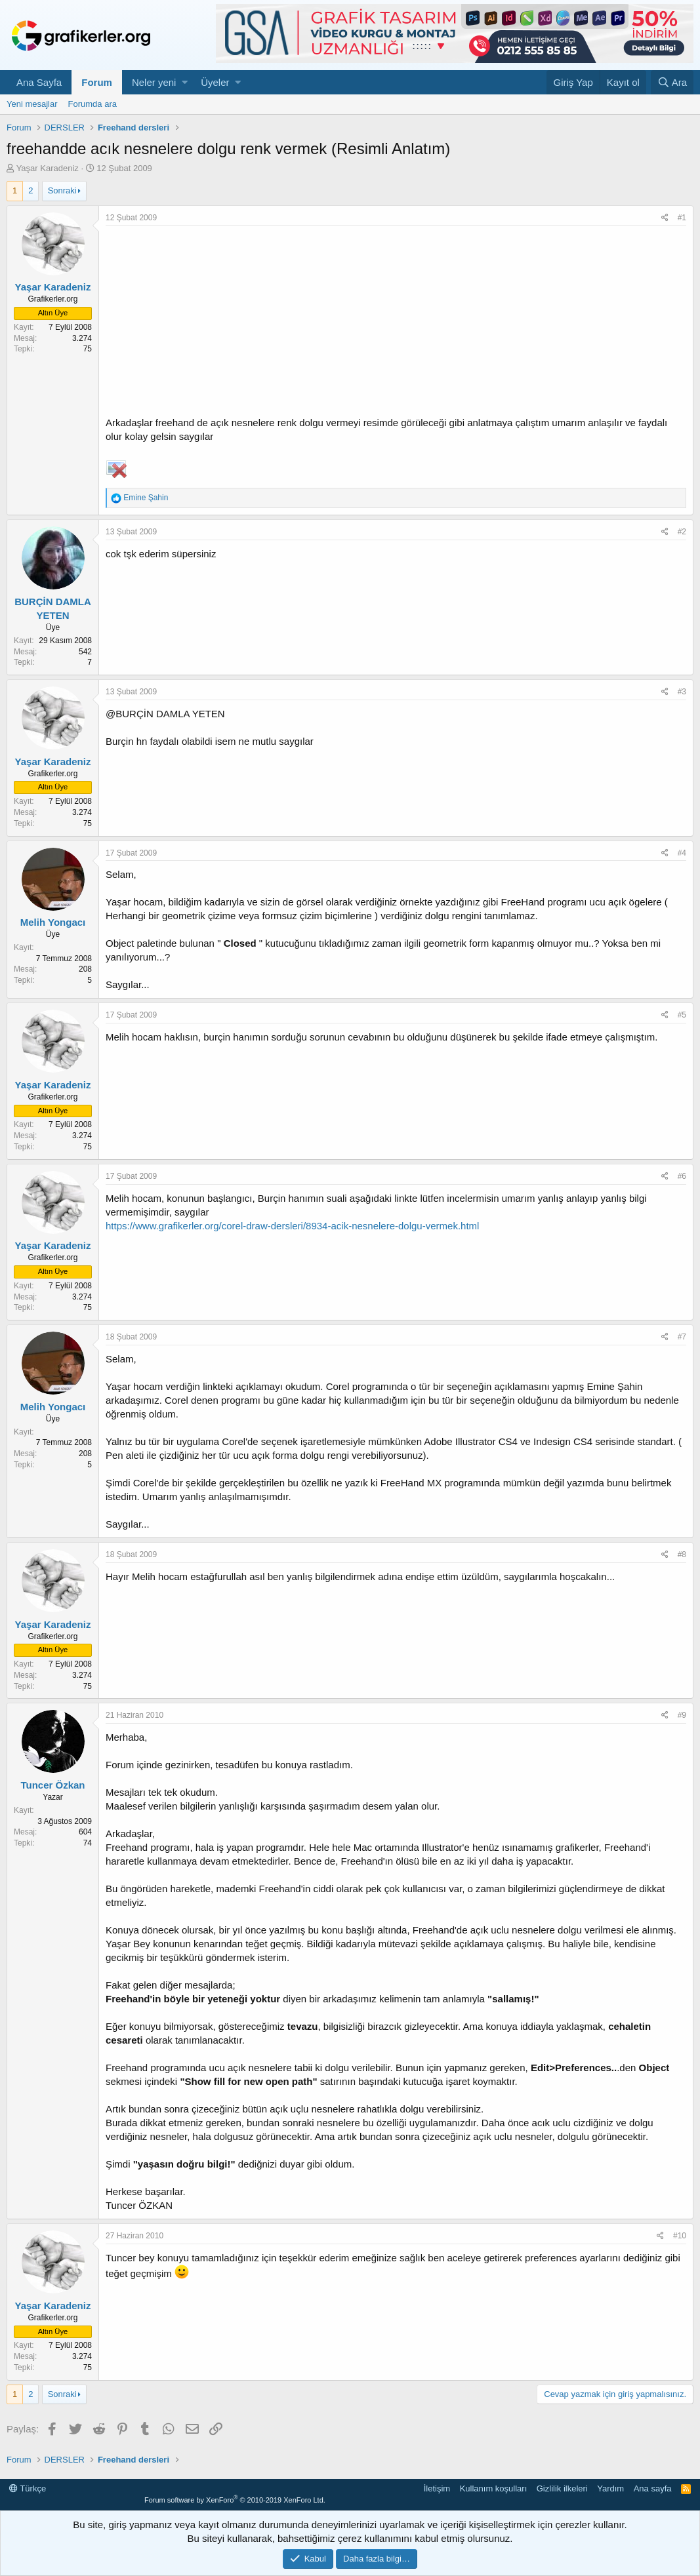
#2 (682, 531)
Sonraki (62, 190)
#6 (682, 1176)
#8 (682, 1554)
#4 (682, 853)
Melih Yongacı (52, 922)
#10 (679, 2235)
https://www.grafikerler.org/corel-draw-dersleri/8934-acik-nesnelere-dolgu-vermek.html (292, 1225)
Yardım (610, 2488)
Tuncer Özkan (52, 1785)
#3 (682, 691)
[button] (184, 82)
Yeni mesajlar (32, 104)
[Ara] (672, 82)
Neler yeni (154, 82)
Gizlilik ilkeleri (562, 2488)
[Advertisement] (396, 324)
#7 (682, 1336)
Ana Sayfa (39, 82)
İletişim (437, 2488)
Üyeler (215, 82)
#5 (682, 1015)
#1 (682, 217)
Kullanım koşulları (493, 2488)
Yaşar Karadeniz (47, 168)
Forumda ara (92, 104)
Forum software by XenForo (234, 2500)
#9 (682, 1715)
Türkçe (27, 2488)
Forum (96, 82)
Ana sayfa (653, 2488)
